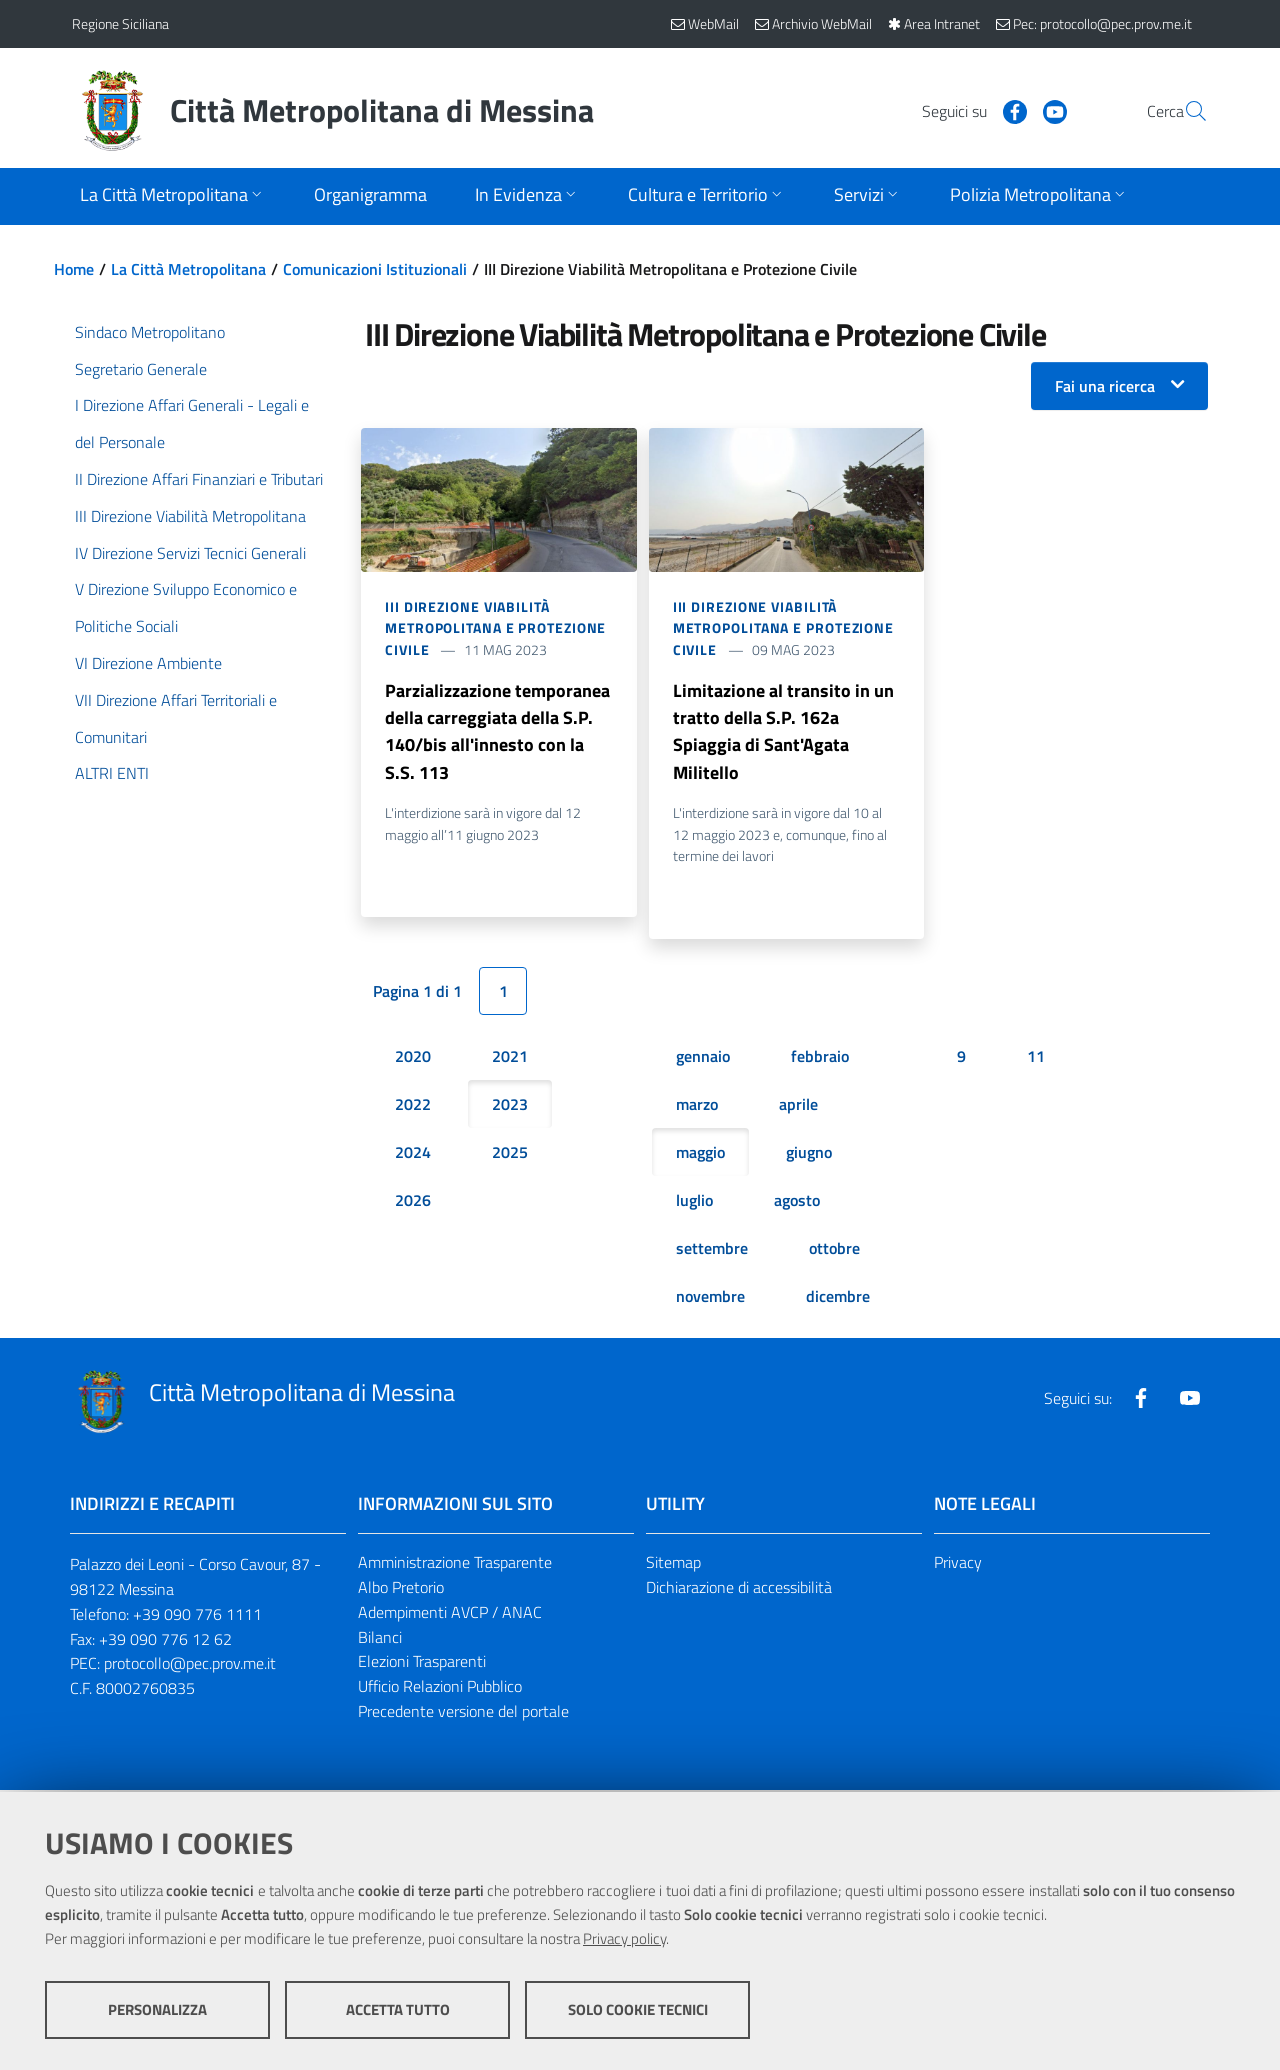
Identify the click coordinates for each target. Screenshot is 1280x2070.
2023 (510, 1107)
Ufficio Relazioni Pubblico (440, 1689)
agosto (797, 1203)
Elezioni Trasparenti (422, 1664)
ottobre (834, 1251)
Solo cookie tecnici (638, 2010)
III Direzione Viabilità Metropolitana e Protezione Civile (495, 628)
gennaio (703, 1059)
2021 (510, 1059)
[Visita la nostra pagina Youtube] (1007, 110)
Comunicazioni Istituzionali (375, 269)
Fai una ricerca (1105, 386)
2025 (510, 1155)
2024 (413, 1155)
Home (74, 269)
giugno (809, 1155)
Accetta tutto (398, 2010)
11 (1036, 1059)
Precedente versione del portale (463, 1714)
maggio (700, 1155)
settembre (712, 1251)
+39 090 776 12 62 (165, 1641)
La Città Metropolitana (188, 269)
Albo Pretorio (401, 1590)
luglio (694, 1203)
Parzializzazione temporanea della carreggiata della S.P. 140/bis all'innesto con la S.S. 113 (497, 732)
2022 (413, 1107)
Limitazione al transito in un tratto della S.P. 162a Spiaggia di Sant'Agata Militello (783, 732)
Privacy (958, 1565)
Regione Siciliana (120, 23)
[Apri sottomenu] (173, 196)
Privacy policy (624, 1939)
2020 (413, 1059)
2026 (413, 1203)
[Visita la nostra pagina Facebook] (967, 110)
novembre (710, 1299)
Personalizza (157, 2010)
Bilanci (380, 1639)
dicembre (838, 1299)
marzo (697, 1107)
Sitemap (673, 1565)
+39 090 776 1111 (197, 1616)
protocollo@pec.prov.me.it (190, 1666)
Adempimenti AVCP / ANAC (450, 1614)
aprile (798, 1107)
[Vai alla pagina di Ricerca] (1184, 111)
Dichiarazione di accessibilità (739, 1590)
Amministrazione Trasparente (455, 1565)
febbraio (820, 1059)
